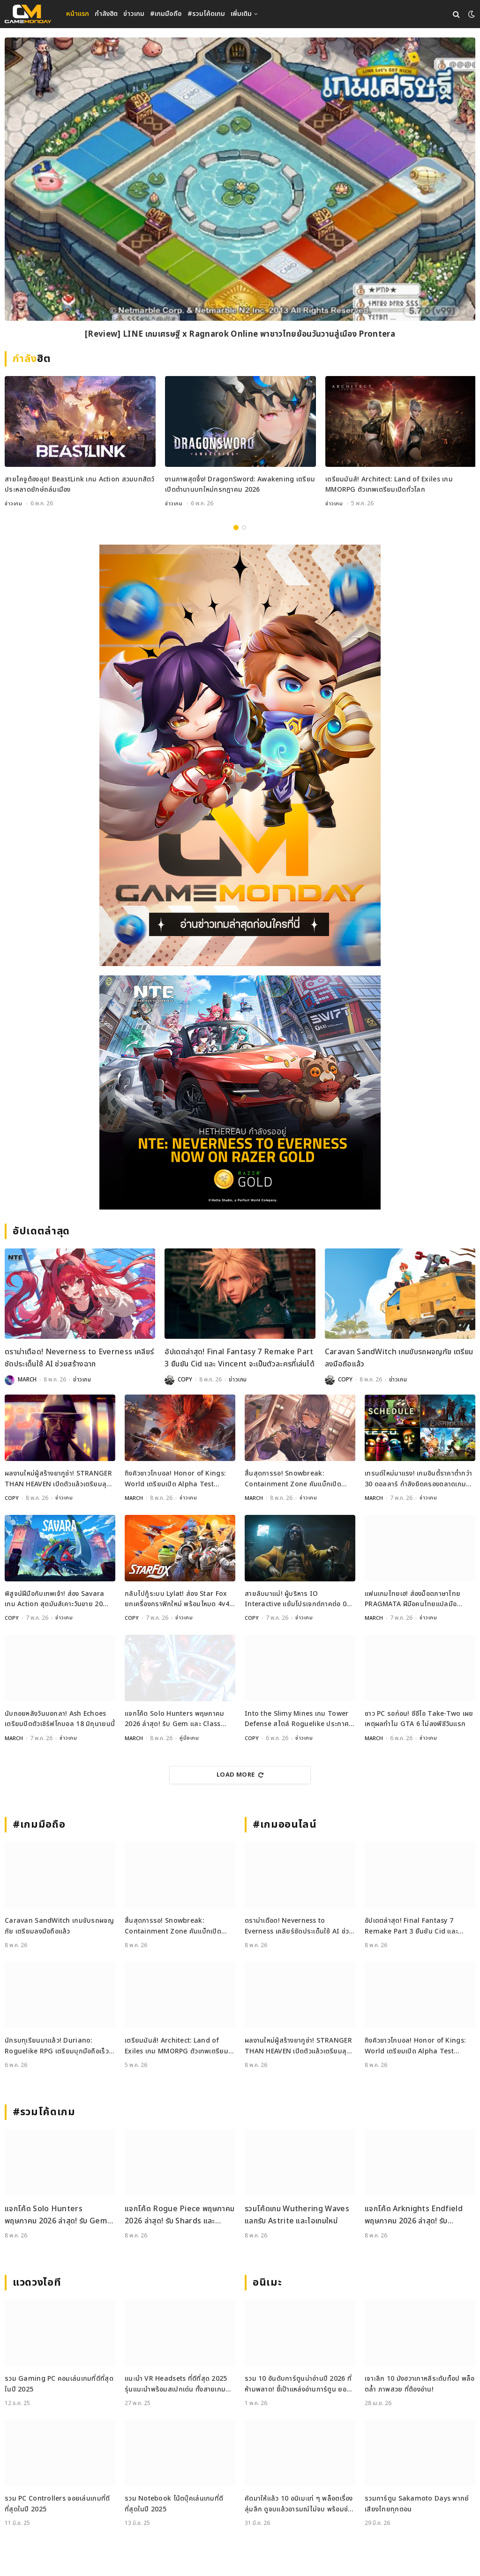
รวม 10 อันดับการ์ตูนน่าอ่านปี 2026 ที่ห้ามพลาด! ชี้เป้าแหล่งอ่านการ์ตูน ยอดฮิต (298, 2383)
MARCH (27, 1379)
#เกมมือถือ (166, 14)
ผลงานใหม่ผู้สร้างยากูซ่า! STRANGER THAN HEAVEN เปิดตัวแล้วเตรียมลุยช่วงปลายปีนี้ (58, 1479)
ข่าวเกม (133, 14)
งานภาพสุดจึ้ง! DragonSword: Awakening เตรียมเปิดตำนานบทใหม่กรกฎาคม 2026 (240, 484)
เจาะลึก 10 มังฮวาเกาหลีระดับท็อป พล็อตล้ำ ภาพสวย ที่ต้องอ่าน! (420, 2383)
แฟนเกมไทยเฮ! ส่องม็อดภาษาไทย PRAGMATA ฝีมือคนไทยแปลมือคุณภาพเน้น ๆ (412, 1598)
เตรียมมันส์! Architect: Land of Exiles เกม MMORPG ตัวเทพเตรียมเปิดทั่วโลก (389, 484)
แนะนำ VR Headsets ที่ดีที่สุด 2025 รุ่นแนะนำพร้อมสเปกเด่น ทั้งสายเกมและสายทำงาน (176, 2383)
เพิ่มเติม (241, 14)
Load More (240, 1774)
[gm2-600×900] (240, 755)
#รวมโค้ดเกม (206, 14)
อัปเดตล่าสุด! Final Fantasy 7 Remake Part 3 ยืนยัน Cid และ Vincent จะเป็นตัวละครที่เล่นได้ (240, 1358)
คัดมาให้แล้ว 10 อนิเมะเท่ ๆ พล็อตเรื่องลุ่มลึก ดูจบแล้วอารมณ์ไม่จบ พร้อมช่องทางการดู (300, 2503)
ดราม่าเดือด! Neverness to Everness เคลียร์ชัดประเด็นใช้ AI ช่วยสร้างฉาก (79, 1358)
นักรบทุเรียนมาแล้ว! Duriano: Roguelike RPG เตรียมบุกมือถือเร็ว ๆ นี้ (60, 2045)
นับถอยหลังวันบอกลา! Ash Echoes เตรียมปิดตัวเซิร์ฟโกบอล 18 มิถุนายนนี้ (60, 1718)
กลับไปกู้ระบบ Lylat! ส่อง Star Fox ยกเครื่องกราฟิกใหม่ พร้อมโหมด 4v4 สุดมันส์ (177, 1598)
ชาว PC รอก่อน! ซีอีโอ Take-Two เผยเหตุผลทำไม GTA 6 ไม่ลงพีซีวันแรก (419, 1718)
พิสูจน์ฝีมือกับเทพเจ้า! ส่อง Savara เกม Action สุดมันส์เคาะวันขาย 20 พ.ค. (55, 1598)
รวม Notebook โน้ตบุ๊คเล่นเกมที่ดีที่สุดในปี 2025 (174, 2503)
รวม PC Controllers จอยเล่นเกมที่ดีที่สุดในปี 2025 (57, 2503)
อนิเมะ (267, 2282)
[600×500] (240, 1092)
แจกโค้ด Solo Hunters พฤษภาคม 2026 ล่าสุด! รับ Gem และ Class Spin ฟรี (175, 1718)
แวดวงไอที (37, 2282)
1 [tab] (236, 527)
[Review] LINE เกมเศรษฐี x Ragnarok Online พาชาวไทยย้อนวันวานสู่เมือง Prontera (240, 334)
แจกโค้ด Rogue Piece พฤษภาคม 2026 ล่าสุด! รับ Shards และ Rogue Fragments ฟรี (179, 2215)
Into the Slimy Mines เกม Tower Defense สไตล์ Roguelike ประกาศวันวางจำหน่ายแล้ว (297, 1718)
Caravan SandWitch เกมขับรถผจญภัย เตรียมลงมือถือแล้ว (399, 1358)
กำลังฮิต (106, 14)
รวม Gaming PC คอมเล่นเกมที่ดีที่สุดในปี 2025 (59, 2383)
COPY (185, 1379)
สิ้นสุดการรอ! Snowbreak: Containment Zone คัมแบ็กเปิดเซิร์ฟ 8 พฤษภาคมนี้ (293, 1479)
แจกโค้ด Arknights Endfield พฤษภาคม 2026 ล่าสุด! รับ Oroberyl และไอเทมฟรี (414, 2215)
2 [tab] (244, 527)
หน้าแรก (77, 14)
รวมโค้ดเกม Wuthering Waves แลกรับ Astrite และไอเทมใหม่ (297, 2214)
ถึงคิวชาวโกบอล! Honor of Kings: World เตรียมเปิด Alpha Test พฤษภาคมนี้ (175, 1479)
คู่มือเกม (190, 1738)
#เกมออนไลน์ (285, 1824)
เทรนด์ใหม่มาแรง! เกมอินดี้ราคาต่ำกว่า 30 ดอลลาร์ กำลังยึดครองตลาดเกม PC (418, 1479)
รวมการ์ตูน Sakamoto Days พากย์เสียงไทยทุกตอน (417, 2503)
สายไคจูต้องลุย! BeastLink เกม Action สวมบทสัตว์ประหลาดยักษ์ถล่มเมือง (80, 484)
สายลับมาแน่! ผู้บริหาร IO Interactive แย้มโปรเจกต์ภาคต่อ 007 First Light (299, 1598)
